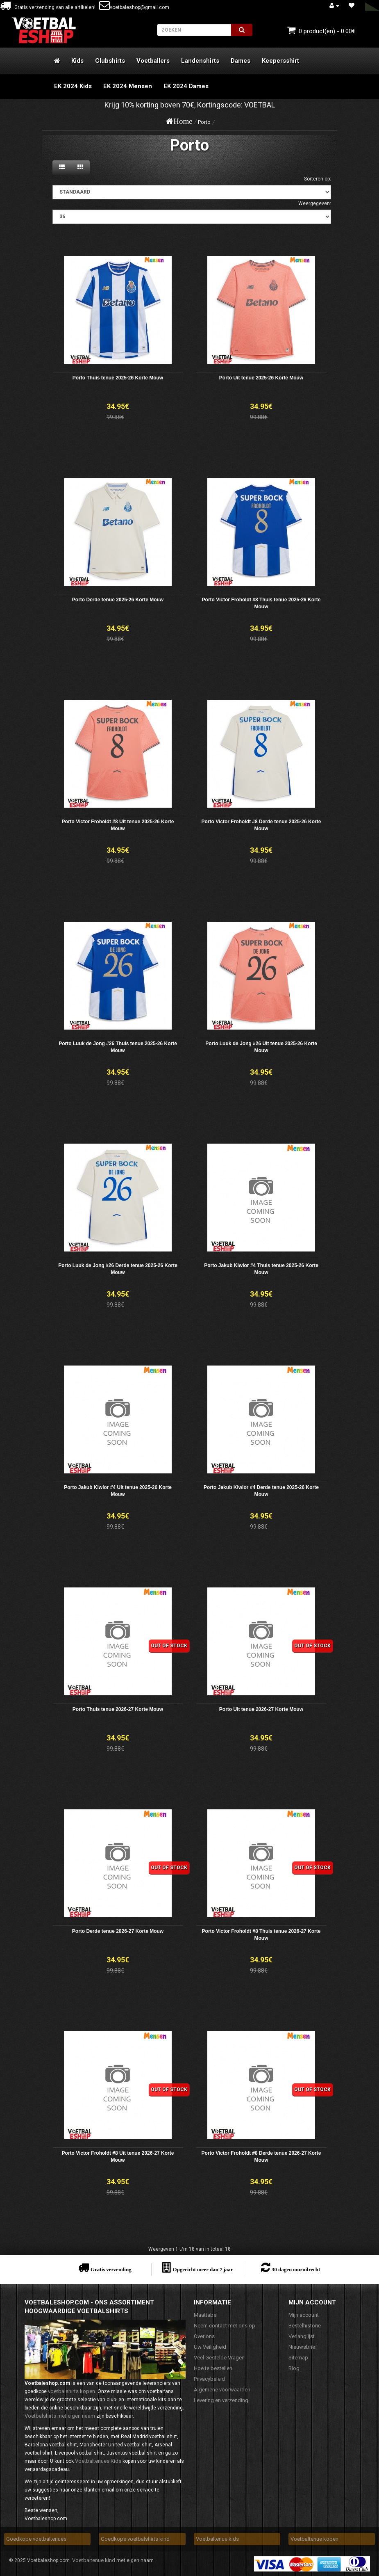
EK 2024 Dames (186, 86)
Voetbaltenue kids (217, 2539)
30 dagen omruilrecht (296, 2269)
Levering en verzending (221, 2400)
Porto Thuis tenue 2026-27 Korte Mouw (118, 1709)
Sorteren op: (317, 179)
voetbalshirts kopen (71, 2391)
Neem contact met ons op (224, 2326)
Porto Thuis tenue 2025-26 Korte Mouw (118, 378)
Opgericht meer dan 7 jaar (202, 2269)
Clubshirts (110, 60)
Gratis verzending (111, 2269)
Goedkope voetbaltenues (36, 2539)
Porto (204, 122)
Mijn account (303, 2315)
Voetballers (153, 60)
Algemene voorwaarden (222, 2389)
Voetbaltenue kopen (314, 2539)
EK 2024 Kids (73, 86)
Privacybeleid (209, 2379)
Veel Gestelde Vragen (219, 2357)
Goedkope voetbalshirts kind (135, 2539)
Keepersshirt (280, 60)
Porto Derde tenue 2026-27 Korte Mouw (117, 1931)
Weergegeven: (314, 203)
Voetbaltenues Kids (98, 2461)
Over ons (204, 2336)
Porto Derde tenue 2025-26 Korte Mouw (117, 600)
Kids (77, 60)
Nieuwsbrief (302, 2347)
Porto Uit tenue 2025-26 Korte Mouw (261, 378)
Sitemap (298, 2357)
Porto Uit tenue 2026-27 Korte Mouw (261, 1709)
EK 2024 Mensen (127, 86)
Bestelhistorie (304, 2326)
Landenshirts (200, 60)
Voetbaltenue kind (93, 2560)
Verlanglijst (301, 2336)
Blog (294, 2368)
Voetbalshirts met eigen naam (60, 2416)
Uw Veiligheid (210, 2347)
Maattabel (206, 2315)
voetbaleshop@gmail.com (134, 7)
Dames (240, 60)
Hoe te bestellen (213, 2368)
